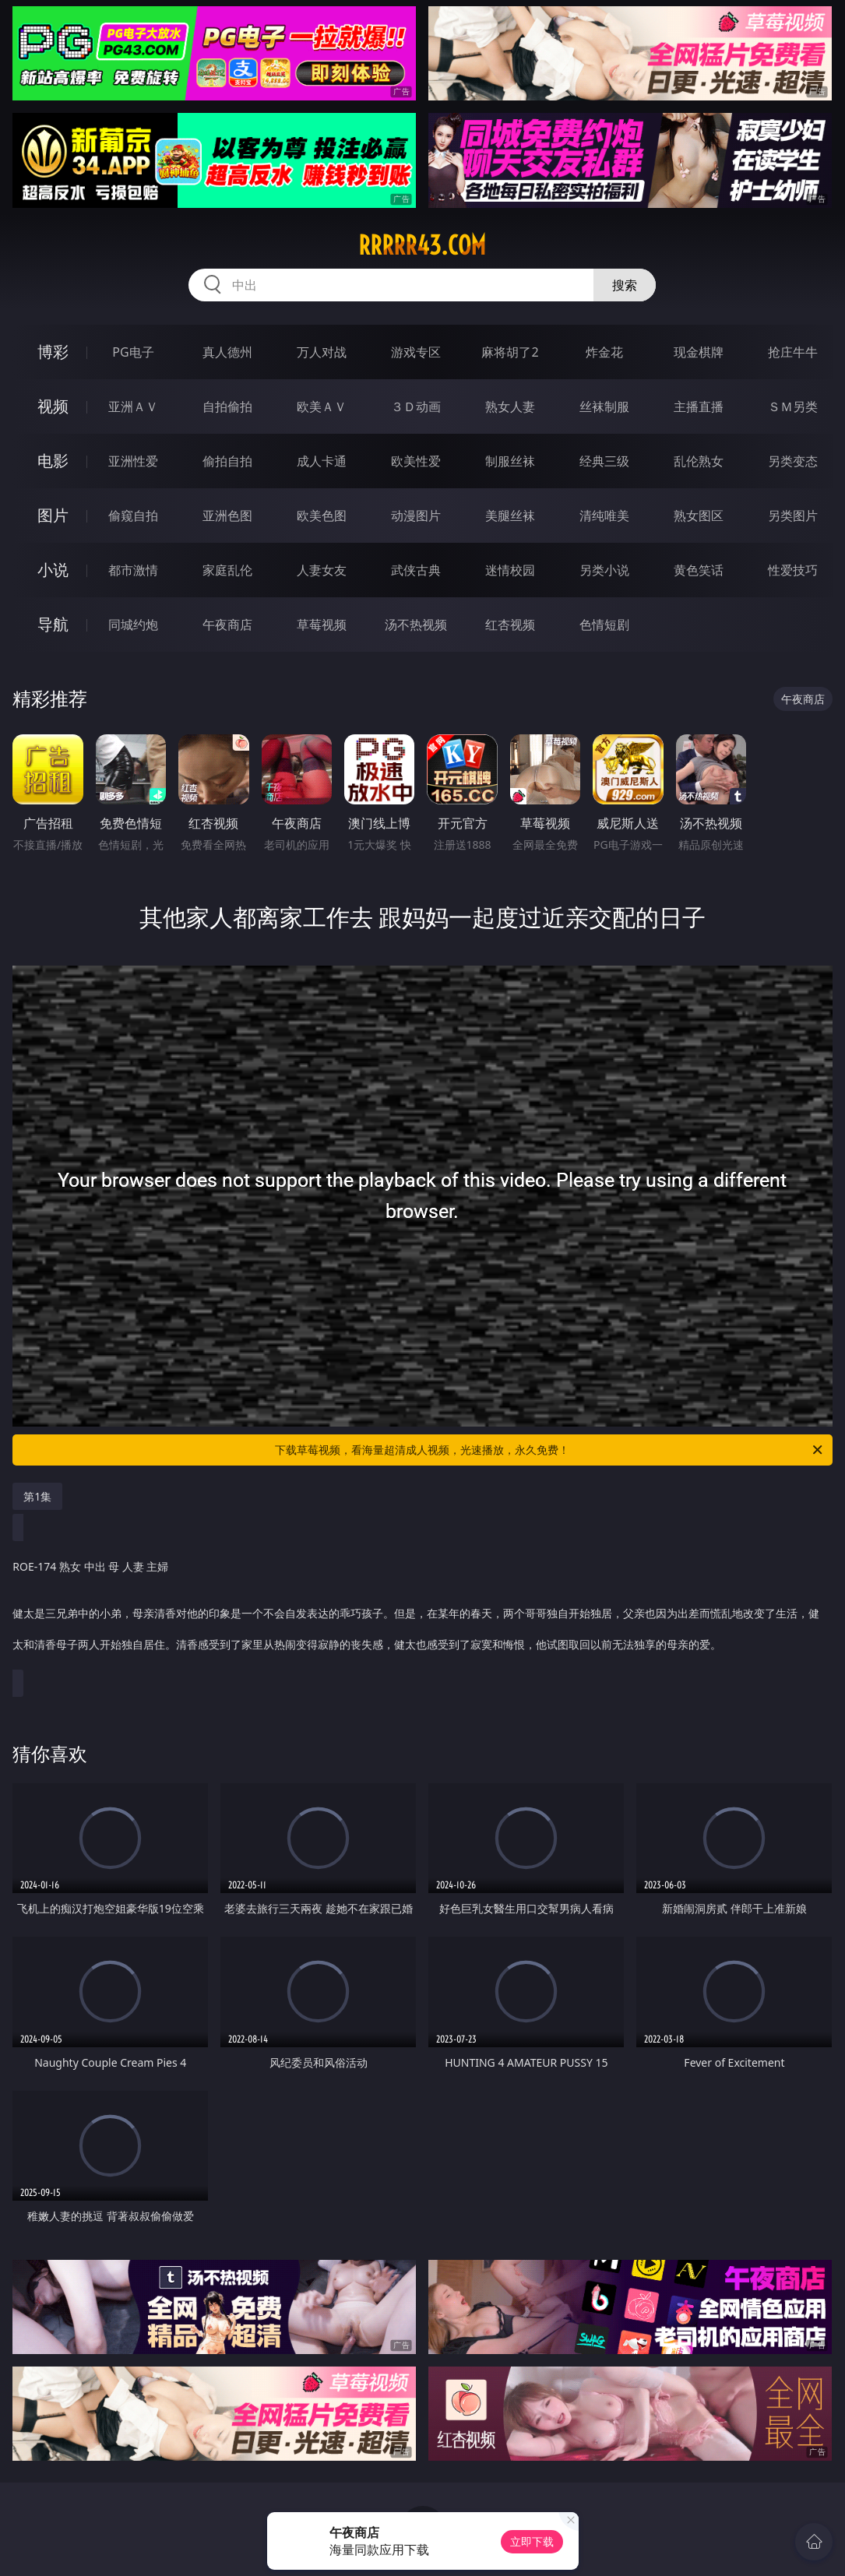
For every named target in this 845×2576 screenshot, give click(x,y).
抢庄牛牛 (793, 352)
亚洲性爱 (133, 461)
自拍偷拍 (227, 406)
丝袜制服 (604, 406)
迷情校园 (510, 570)
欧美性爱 (416, 461)
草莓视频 (322, 624)
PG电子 (132, 352)
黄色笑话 (699, 570)
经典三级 (604, 461)
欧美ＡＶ (322, 406)
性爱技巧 (793, 570)
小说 (53, 569)
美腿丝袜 (510, 515)
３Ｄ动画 (416, 406)
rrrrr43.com (422, 245)
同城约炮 (133, 624)
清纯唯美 (604, 515)
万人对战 (322, 352)
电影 (53, 460)
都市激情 (133, 570)
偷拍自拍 (227, 461)
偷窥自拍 (133, 515)
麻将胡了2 (509, 352)
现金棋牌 (699, 352)
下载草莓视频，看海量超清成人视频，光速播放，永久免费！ (549, 1450)
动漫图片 (416, 515)
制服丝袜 (510, 461)
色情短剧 (604, 624)
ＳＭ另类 (793, 406)
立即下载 (532, 2541)
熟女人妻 (510, 406)
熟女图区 (699, 515)
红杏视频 (510, 624)
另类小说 (604, 570)
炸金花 (604, 352)
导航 (53, 624)
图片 (53, 515)
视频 (53, 406)
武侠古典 (416, 570)
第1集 (37, 1496)
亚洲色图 (227, 515)
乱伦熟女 (699, 461)
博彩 (53, 351)
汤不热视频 (416, 624)
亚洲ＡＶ (133, 406)
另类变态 (793, 461)
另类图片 (793, 515)
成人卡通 (322, 461)
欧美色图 (322, 515)
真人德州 (227, 352)
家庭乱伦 (227, 570)
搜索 (624, 285)
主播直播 (699, 406)
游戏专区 (416, 352)
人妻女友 (322, 570)
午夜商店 (227, 624)
